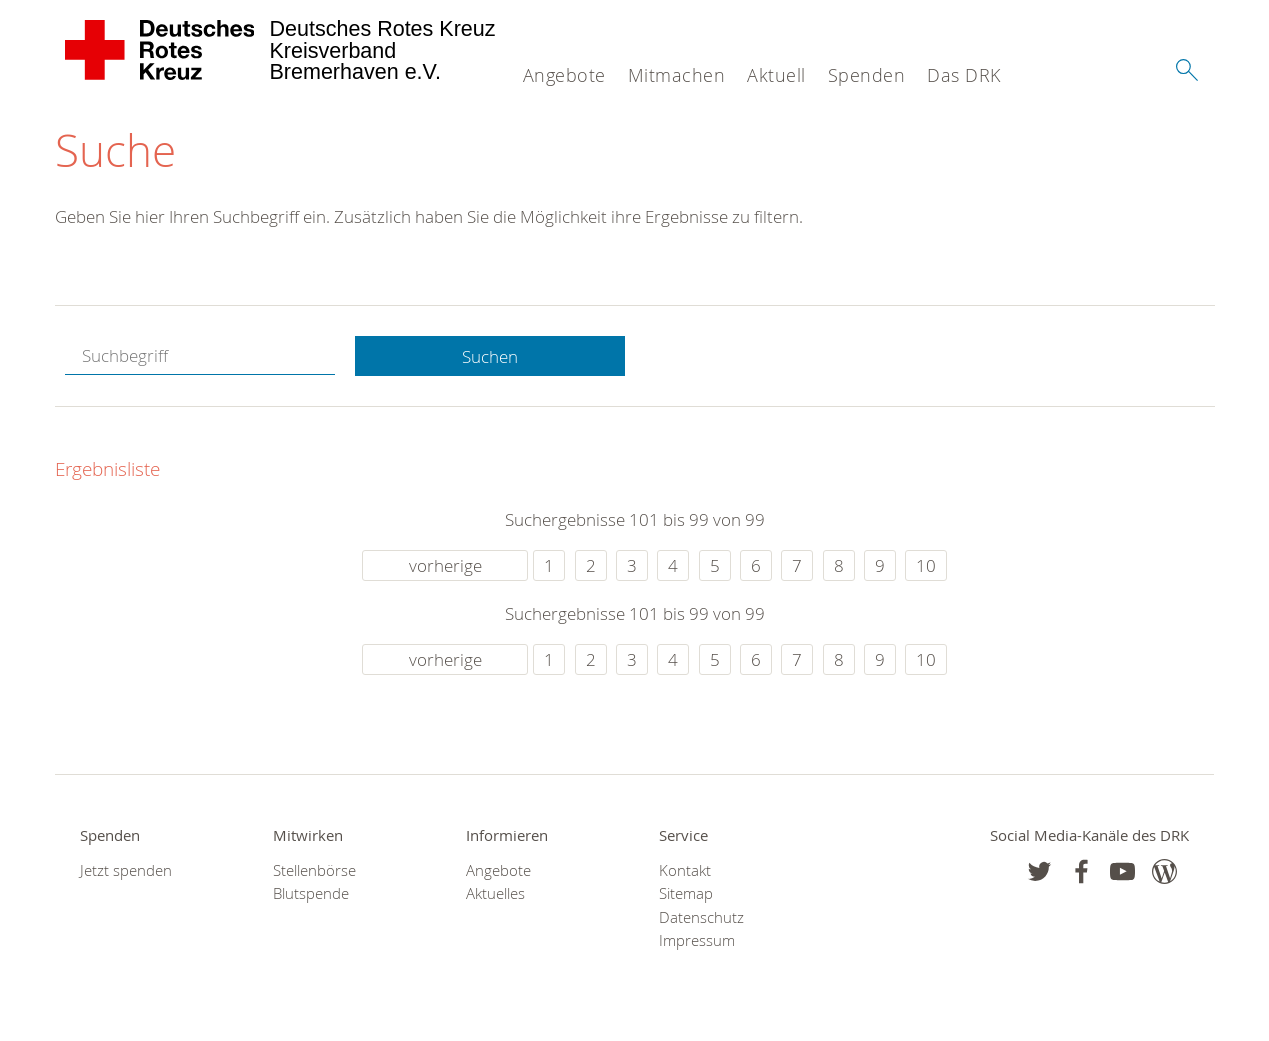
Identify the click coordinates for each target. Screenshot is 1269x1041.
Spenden (867, 75)
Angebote (564, 75)
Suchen (490, 356)
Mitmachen (677, 75)
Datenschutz (701, 917)
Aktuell (776, 75)
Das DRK (964, 75)
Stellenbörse (314, 870)
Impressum (697, 940)
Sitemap (686, 893)
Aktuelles (495, 893)
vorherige (445, 565)
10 (926, 565)
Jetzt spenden (126, 870)
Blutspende (311, 893)
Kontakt (685, 870)
